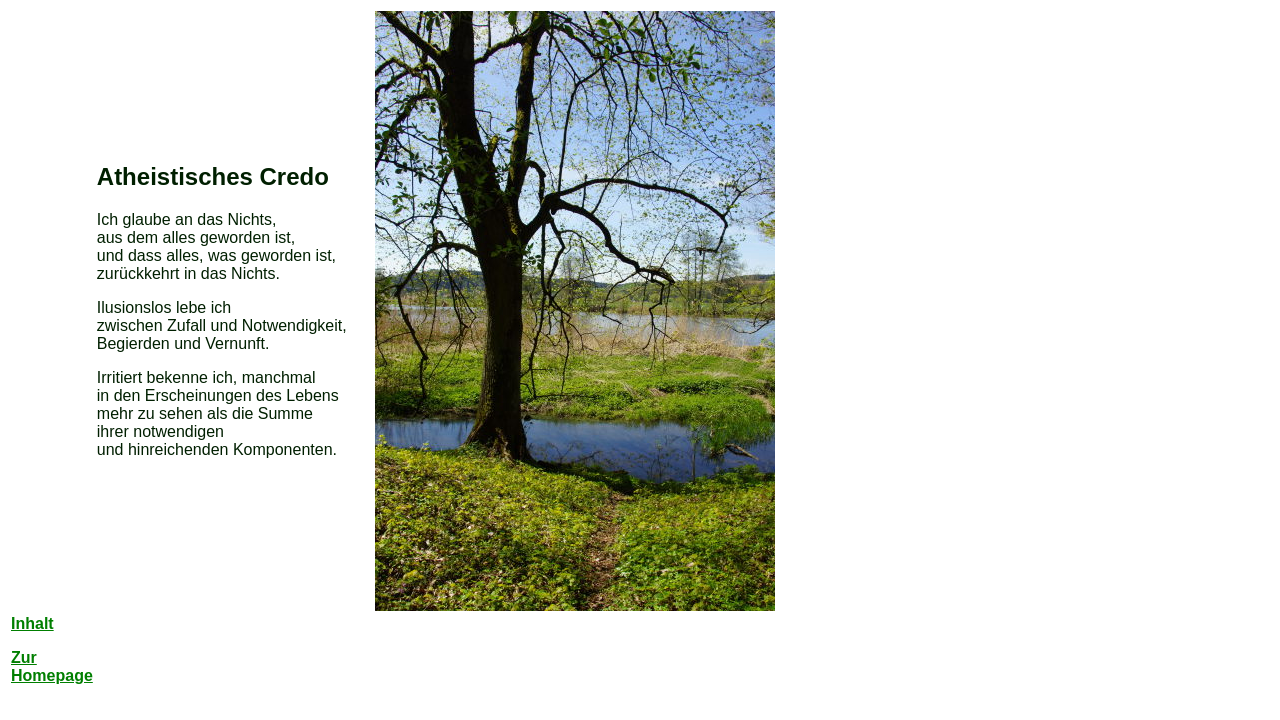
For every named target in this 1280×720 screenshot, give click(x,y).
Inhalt (32, 623)
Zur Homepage (52, 666)
